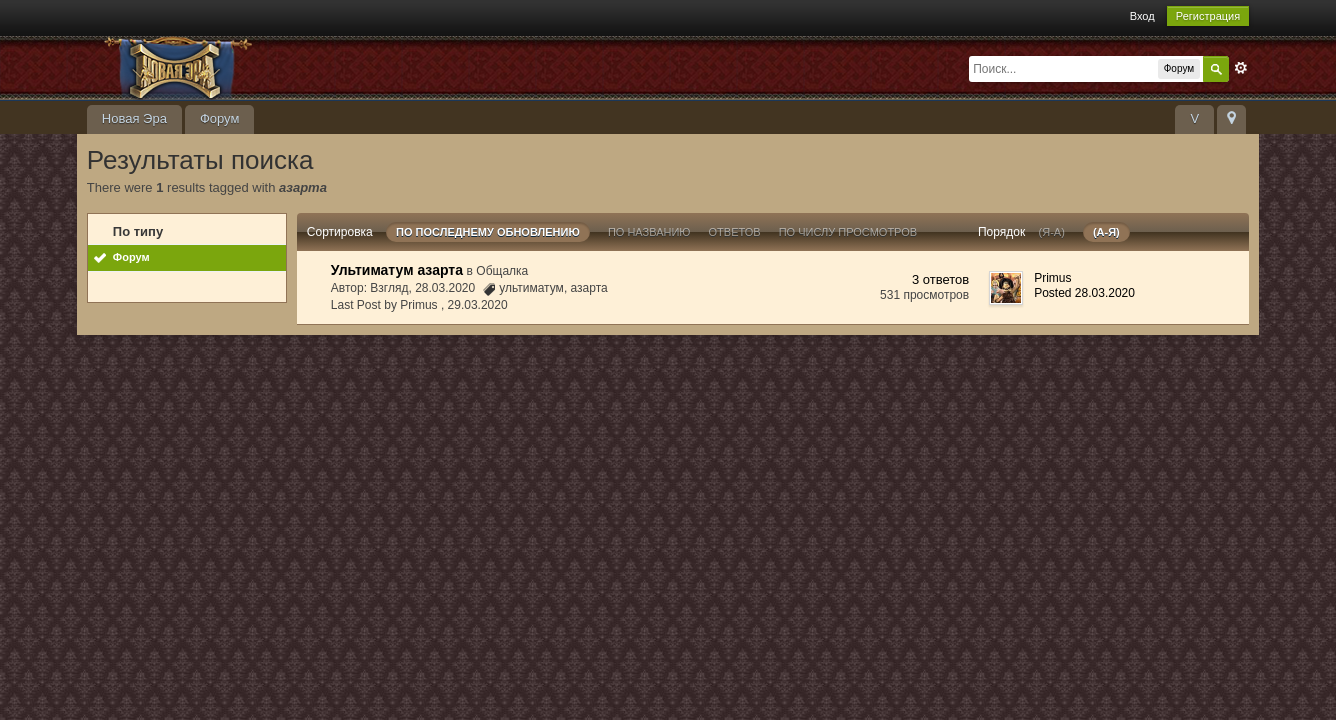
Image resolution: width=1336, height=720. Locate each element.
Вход (1142, 16)
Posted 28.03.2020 (1084, 293)
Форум (220, 118)
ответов (735, 232)
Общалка (502, 271)
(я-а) (1052, 232)
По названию (649, 232)
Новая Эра (134, 118)
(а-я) (1106, 232)
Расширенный (1241, 68)
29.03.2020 (478, 305)
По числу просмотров (848, 232)
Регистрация (1208, 16)
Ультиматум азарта (397, 270)
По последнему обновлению (488, 232)
